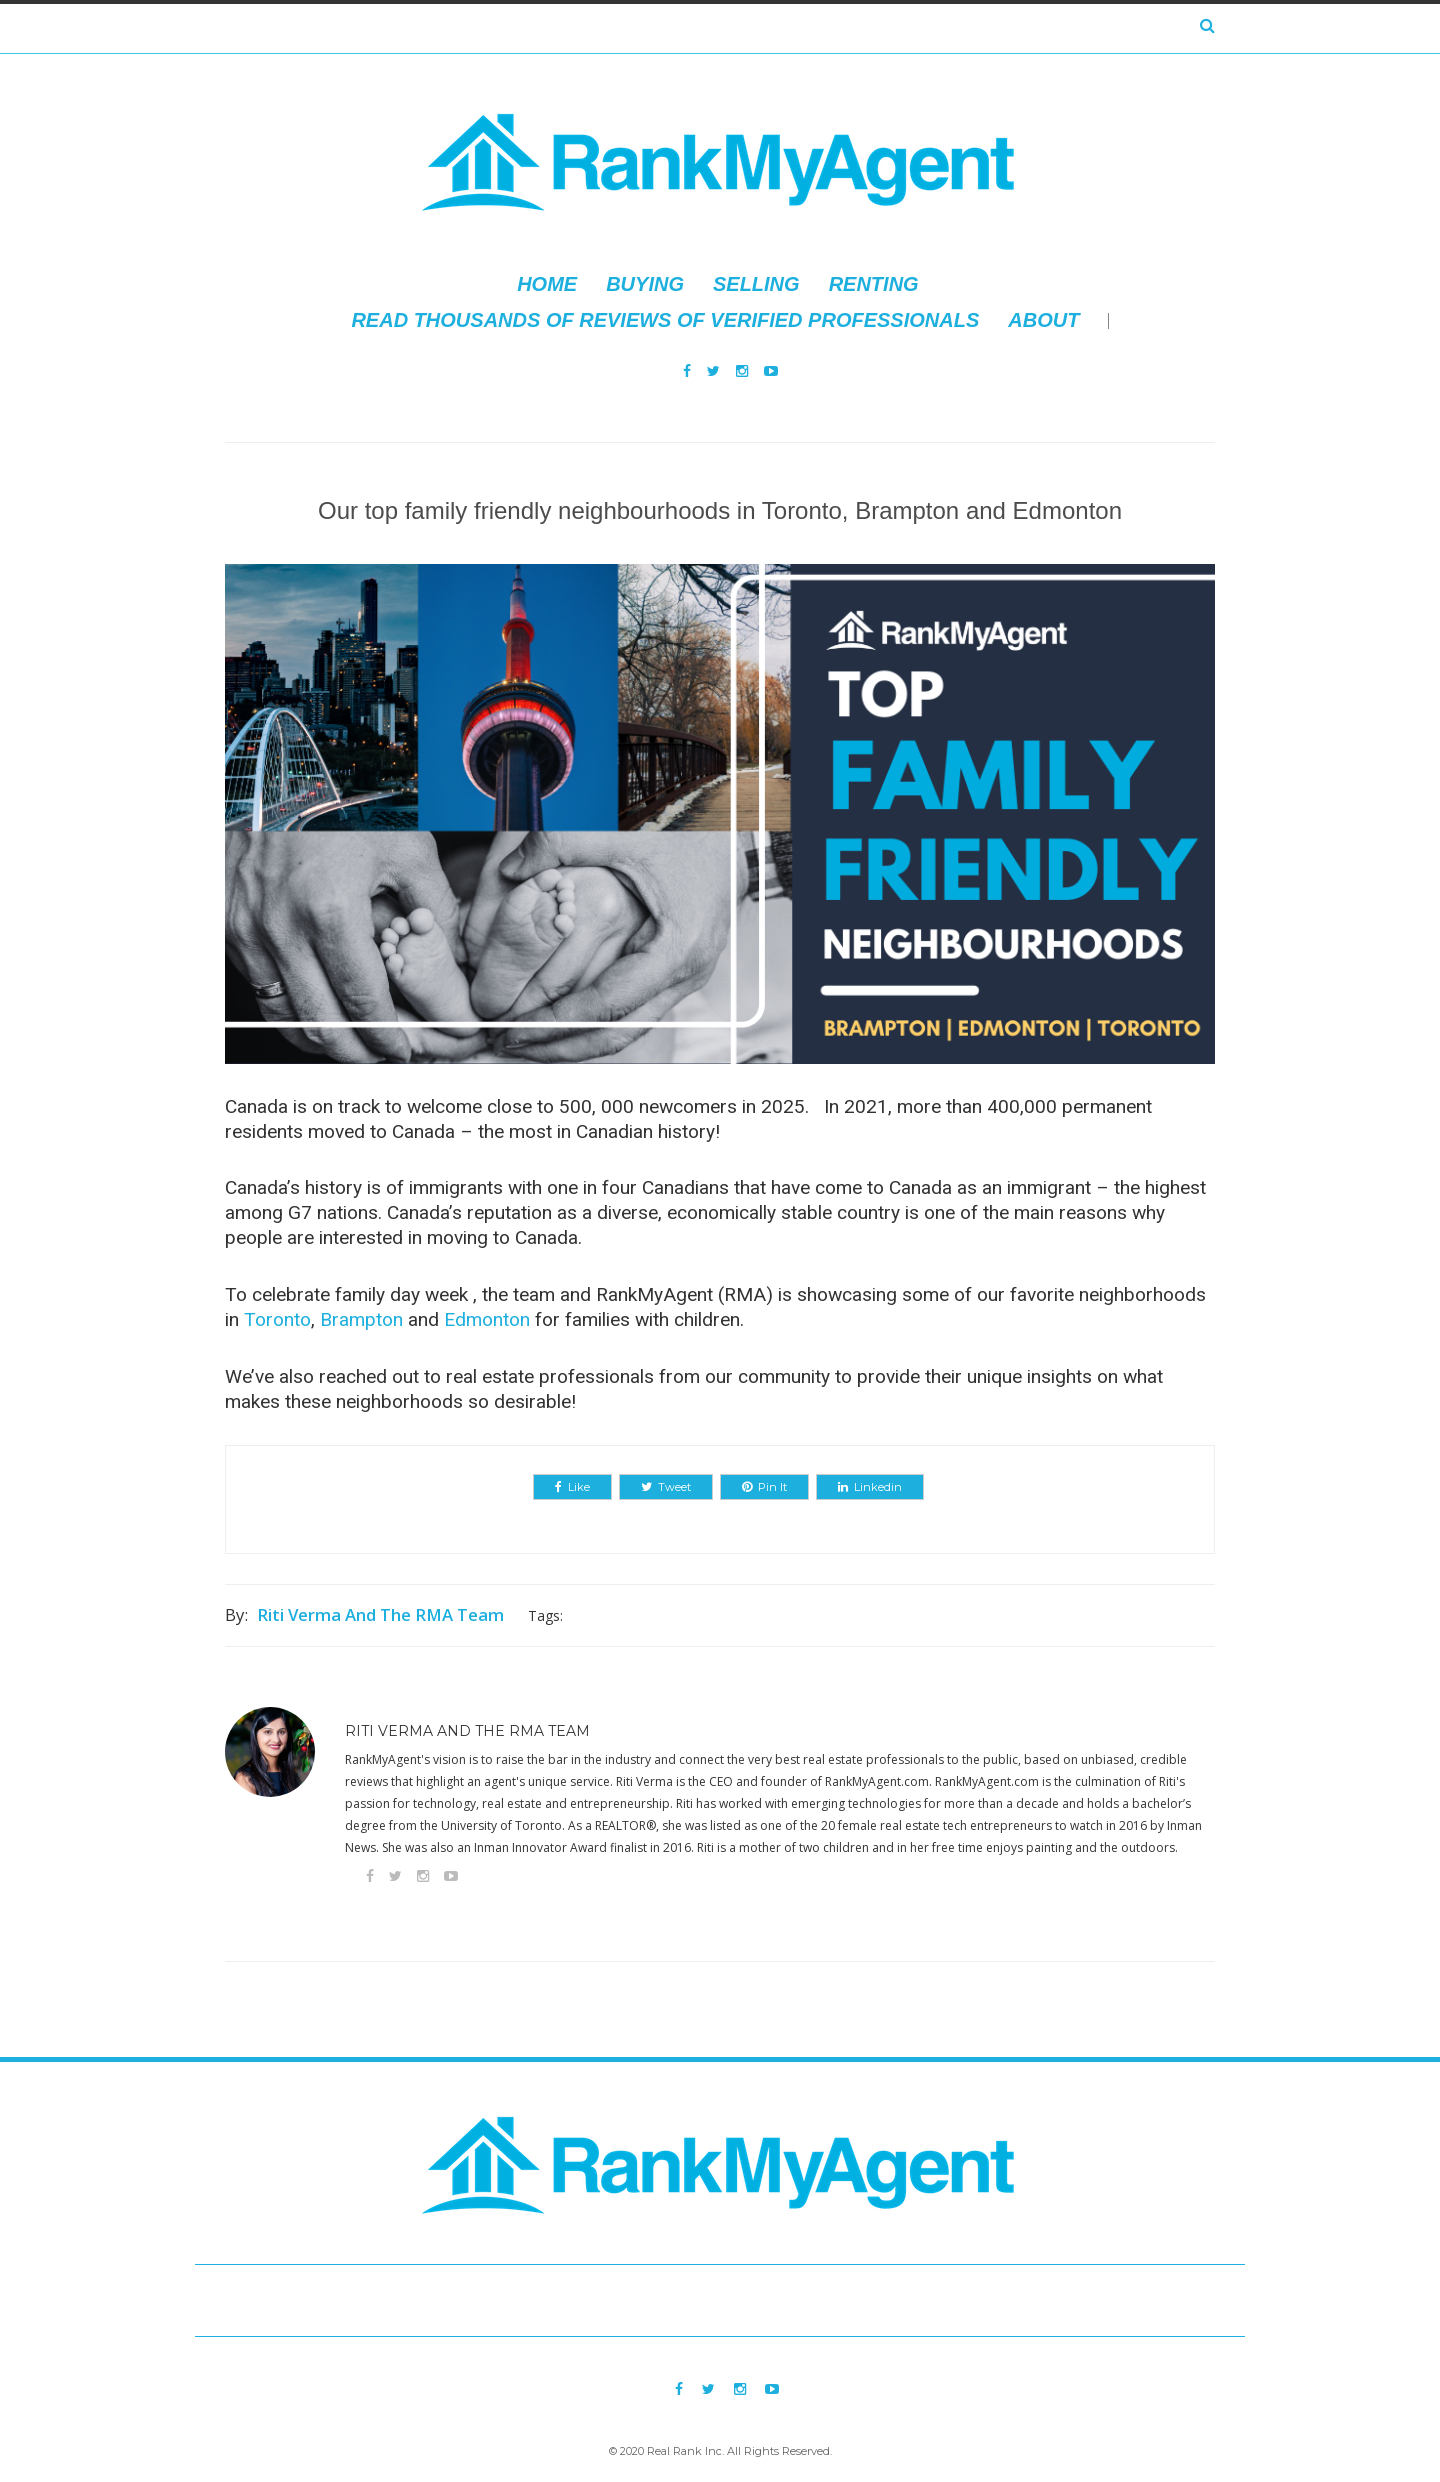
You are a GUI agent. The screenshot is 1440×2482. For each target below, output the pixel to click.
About (1043, 320)
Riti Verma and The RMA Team (380, 1614)
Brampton (361, 1319)
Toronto (277, 1319)
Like (572, 1487)
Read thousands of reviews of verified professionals (665, 320)
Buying (645, 284)
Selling (756, 284)
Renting (874, 284)
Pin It (764, 1487)
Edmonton (487, 1319)
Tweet (666, 1487)
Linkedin (870, 1487)
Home (547, 284)
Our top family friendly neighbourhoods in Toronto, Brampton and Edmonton (720, 510)
